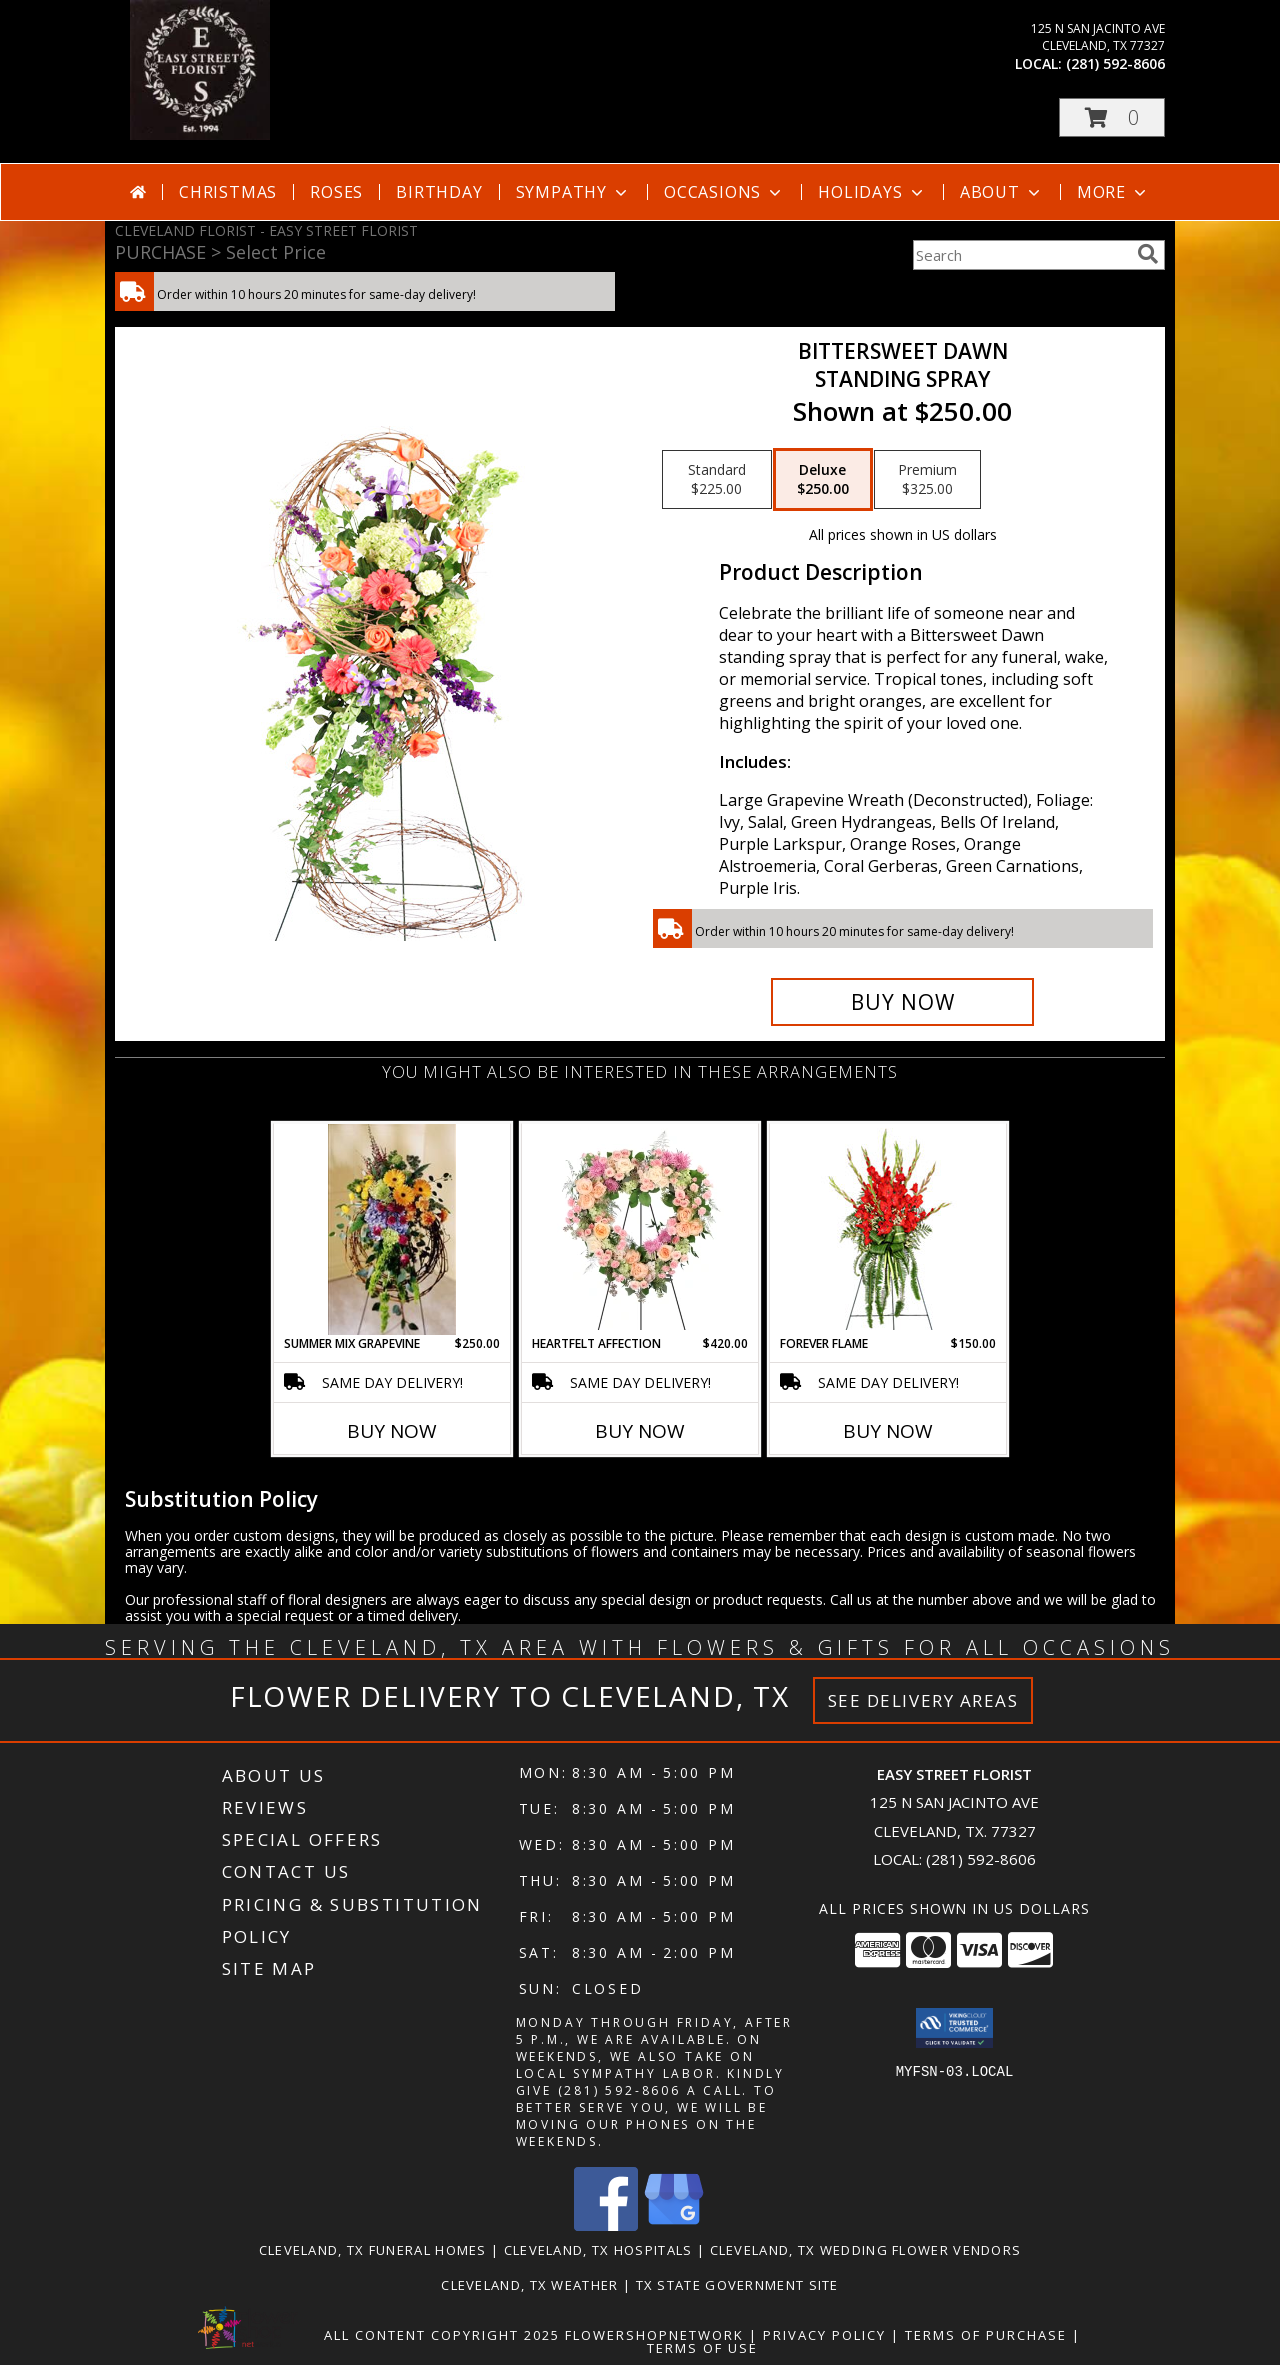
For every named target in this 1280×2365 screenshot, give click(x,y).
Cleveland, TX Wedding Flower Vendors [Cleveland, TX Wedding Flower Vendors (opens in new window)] (866, 2250)
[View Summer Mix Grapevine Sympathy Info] (392, 1229)
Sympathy (573, 192)
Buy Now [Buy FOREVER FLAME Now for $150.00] (888, 1431)
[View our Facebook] (606, 2225)
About (1002, 192)
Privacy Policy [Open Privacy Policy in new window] (824, 2335)
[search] (1148, 254)
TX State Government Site (737, 2285)
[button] (1112, 117)
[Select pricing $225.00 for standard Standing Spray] (717, 480)
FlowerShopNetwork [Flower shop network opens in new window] (654, 2335)
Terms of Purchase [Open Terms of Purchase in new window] (986, 2335)
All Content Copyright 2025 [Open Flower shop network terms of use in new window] (442, 2335)
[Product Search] (1021, 255)
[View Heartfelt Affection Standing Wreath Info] (640, 1229)
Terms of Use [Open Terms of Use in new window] (702, 2348)
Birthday (439, 192)
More (1113, 192)
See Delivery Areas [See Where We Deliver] (923, 1700)
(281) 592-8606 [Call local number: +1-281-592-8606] (1115, 63)
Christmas (228, 192)
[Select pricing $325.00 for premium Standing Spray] (927, 480)
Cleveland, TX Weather (529, 2285)
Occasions (724, 192)
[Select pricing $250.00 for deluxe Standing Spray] (823, 480)
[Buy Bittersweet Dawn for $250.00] (902, 1002)
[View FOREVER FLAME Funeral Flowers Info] (888, 1229)
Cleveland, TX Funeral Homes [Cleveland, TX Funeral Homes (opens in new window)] (373, 2250)
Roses (336, 192)
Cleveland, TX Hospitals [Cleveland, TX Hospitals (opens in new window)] (598, 2250)
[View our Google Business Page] (674, 2225)
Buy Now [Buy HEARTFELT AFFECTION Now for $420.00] (640, 1431)
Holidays (872, 192)
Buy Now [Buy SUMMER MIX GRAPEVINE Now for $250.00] (392, 1431)
